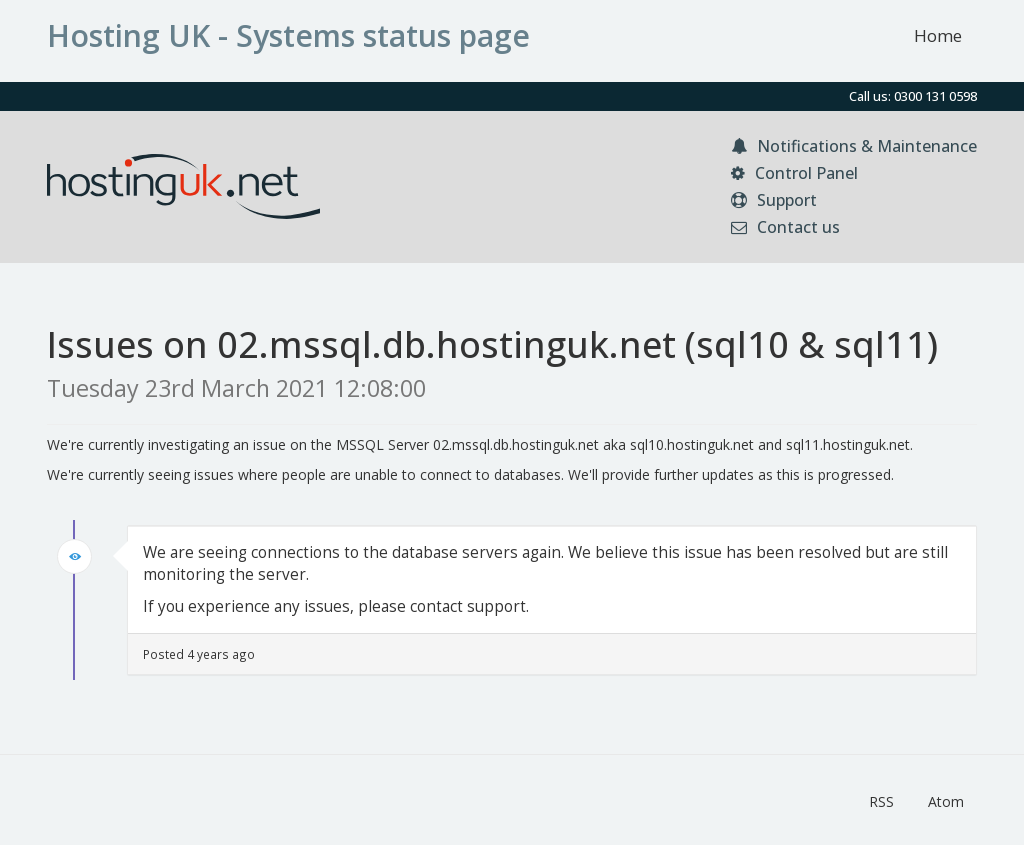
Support (774, 200)
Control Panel (794, 173)
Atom (946, 801)
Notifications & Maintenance (854, 146)
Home (938, 35)
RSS (881, 801)
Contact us (785, 227)
